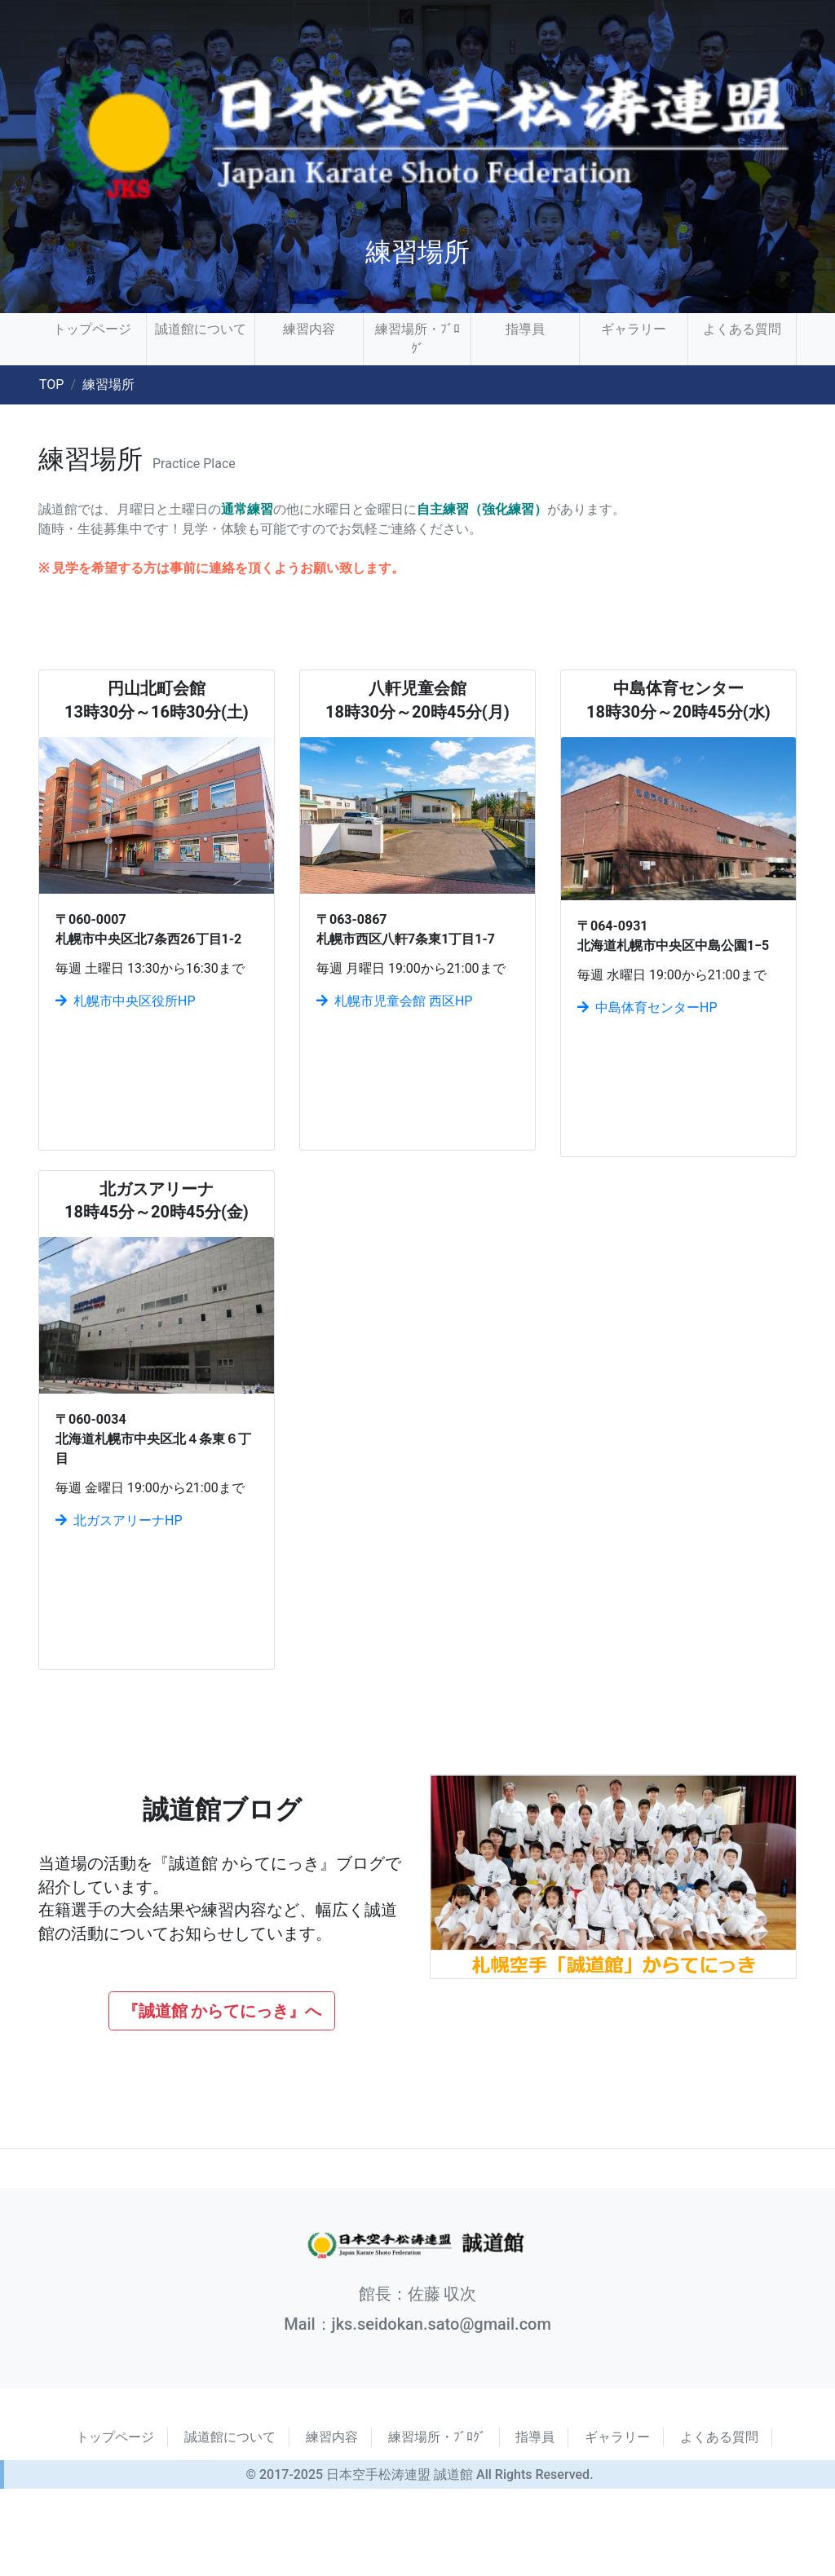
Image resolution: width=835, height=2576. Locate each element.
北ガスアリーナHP (119, 1520)
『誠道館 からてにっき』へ (222, 2011)
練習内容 (309, 329)
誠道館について (200, 329)
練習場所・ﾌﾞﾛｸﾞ (417, 338)
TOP (51, 384)
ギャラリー (633, 329)
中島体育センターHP (647, 1007)
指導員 (525, 329)
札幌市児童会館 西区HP (394, 1001)
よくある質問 (742, 329)
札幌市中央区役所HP (125, 1001)
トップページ (92, 329)
